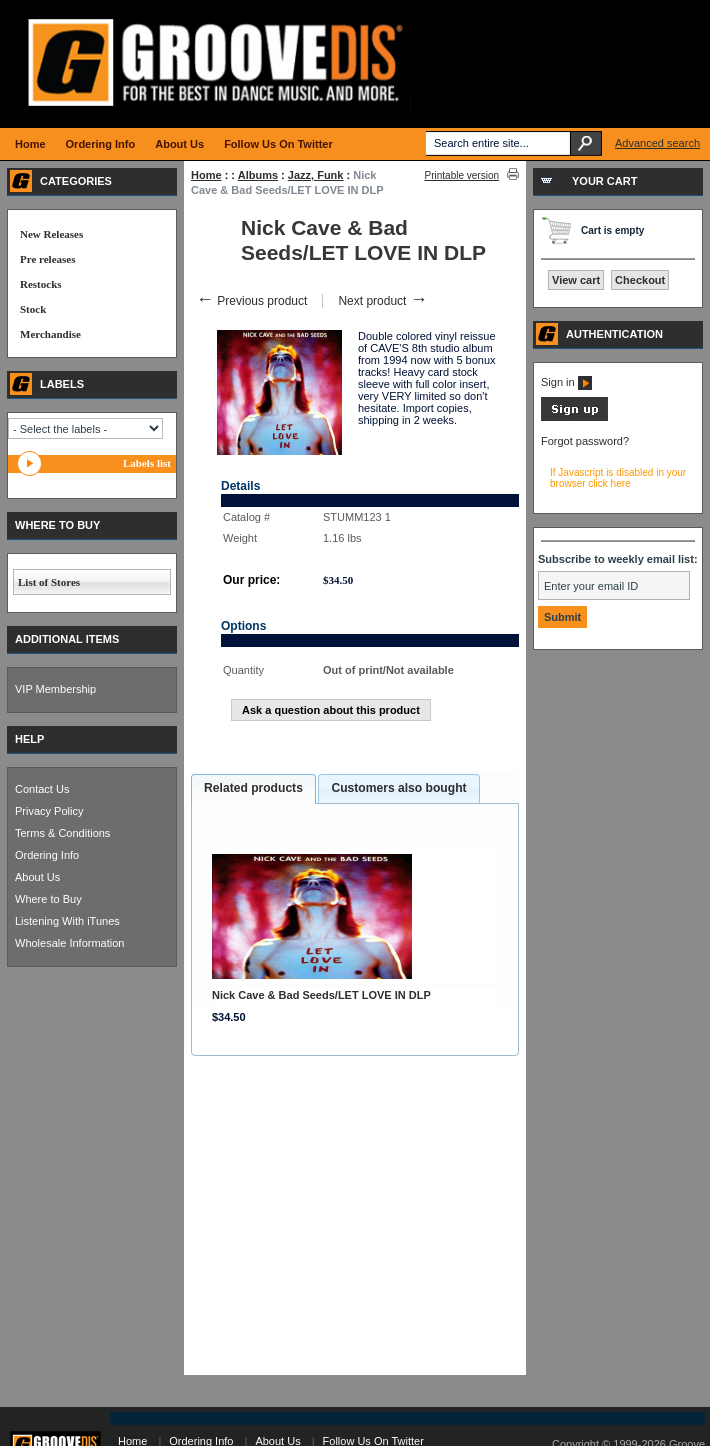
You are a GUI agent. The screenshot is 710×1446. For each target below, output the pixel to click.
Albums (258, 175)
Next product (382, 301)
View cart (576, 280)
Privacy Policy (49, 811)
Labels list (147, 463)
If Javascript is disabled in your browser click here (618, 478)
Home (206, 175)
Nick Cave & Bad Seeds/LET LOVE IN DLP (321, 995)
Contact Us (42, 789)
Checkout (640, 280)
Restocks (41, 284)
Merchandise (50, 334)
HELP (29, 739)
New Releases (51, 234)
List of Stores (49, 582)
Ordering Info (47, 855)
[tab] (253, 789)
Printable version (462, 175)
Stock (33, 309)
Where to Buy (48, 899)
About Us (37, 877)
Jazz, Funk (316, 175)
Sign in (566, 382)
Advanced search (657, 143)
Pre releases (47, 259)
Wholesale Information (69, 943)
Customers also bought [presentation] (398, 788)
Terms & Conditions (62, 833)
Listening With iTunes (67, 921)
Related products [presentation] (253, 788)
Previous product (251, 301)
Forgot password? (585, 441)
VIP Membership (55, 689)
